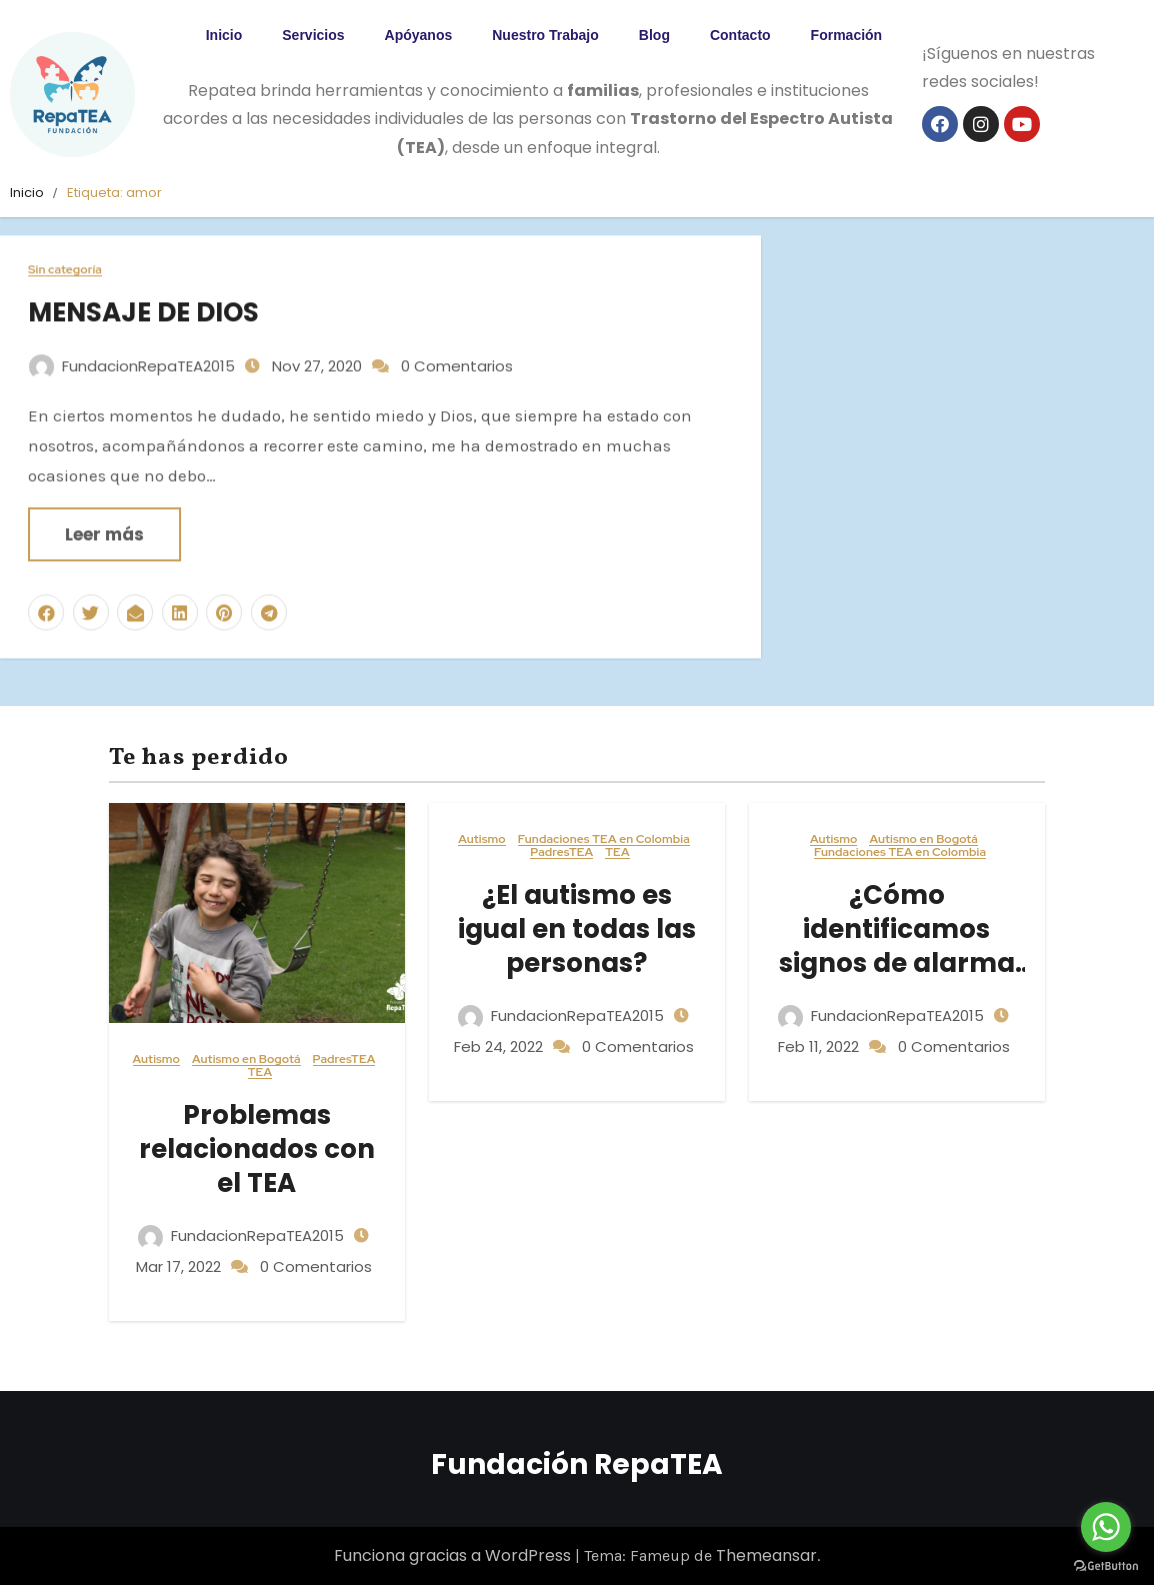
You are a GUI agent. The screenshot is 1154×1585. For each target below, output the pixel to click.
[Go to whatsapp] (1106, 1527)
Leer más (104, 523)
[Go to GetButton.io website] (1106, 1565)
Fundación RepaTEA (577, 1464)
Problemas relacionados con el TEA (257, 1149)
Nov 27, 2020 (315, 354)
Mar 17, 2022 (178, 1266)
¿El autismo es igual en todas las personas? (577, 929)
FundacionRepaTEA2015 (132, 354)
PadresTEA (344, 1059)
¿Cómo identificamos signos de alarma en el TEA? (897, 945)
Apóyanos (419, 35)
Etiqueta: (114, 192)
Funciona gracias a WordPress (454, 1555)
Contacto (740, 35)
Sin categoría (65, 259)
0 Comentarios (457, 354)
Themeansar (766, 1555)
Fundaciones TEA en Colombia (604, 839)
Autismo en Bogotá (246, 1059)
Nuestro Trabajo (545, 35)
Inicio (224, 35)
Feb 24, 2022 (498, 1046)
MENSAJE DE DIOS (143, 302)
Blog (654, 35)
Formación (847, 35)
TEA (260, 1072)
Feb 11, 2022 (818, 1046)
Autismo (157, 1059)
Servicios (313, 35)
